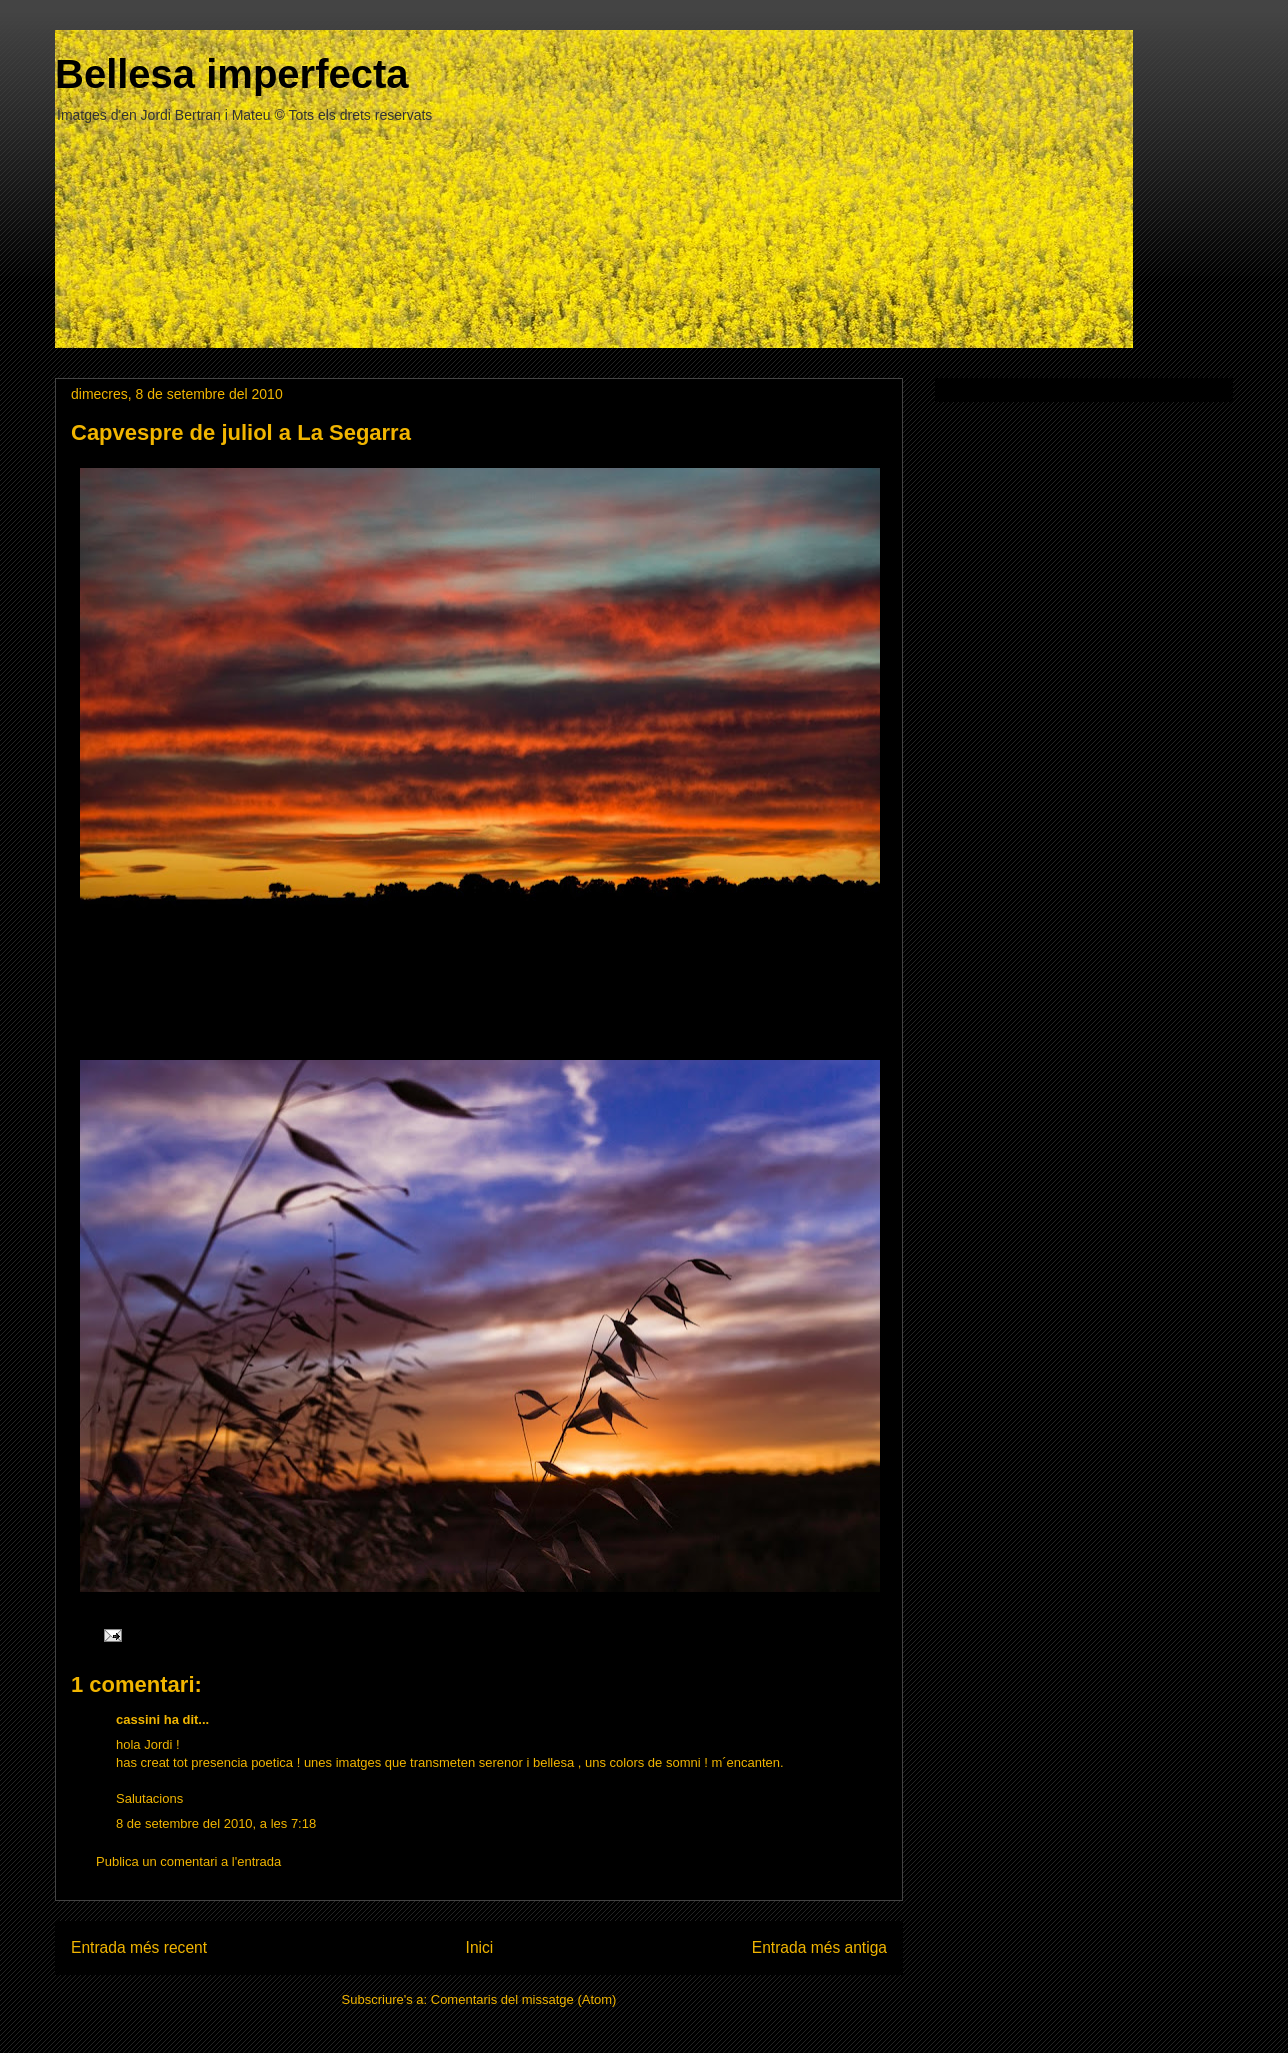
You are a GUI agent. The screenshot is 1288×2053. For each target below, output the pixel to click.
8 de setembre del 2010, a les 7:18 (216, 1823)
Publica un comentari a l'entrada (188, 1861)
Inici (480, 1947)
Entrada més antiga (819, 1947)
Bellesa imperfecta (232, 74)
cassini (138, 1719)
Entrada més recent (139, 1947)
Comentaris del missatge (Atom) (524, 1999)
